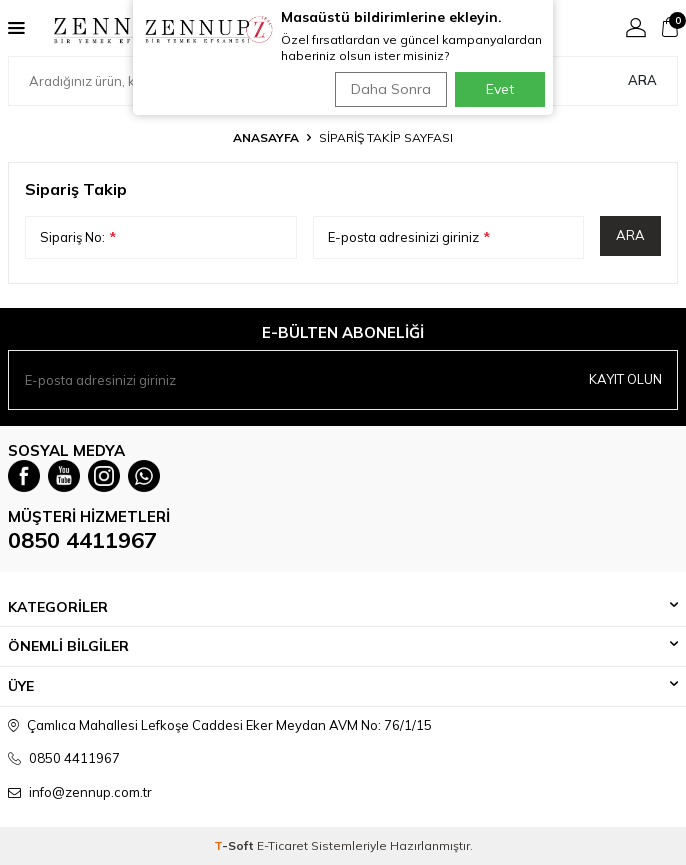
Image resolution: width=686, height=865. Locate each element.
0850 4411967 (82, 540)
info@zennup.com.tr (90, 792)
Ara (642, 80)
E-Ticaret (282, 845)
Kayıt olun (625, 379)
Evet (500, 89)
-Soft (235, 845)
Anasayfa (266, 137)
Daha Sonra (391, 89)
